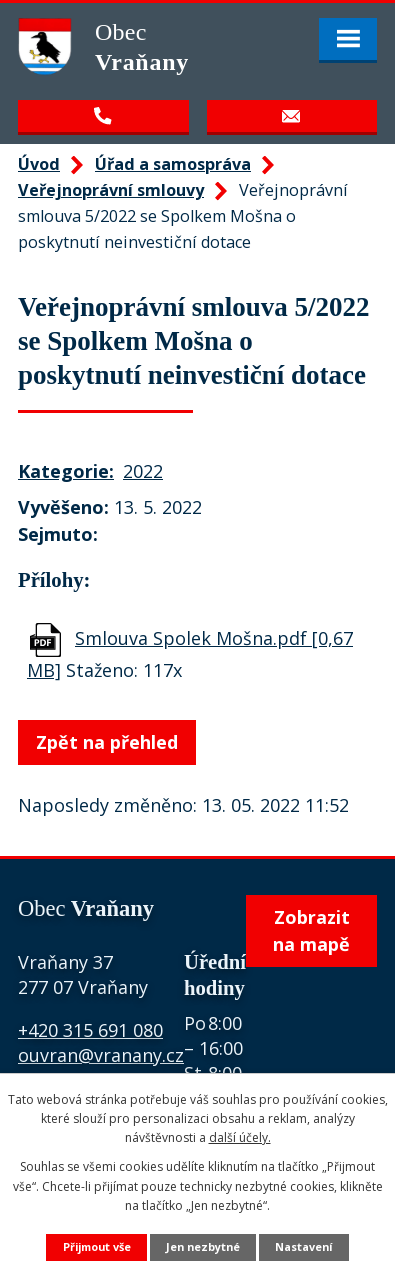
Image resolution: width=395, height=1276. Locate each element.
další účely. (240, 1137)
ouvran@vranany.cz (101, 1055)
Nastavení (303, 1246)
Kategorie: (66, 471)
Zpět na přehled (107, 742)
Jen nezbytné (203, 1246)
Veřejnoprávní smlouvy (111, 190)
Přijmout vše (97, 1246)
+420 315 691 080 (90, 1030)
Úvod (39, 164)
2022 (143, 471)
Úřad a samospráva (173, 164)
